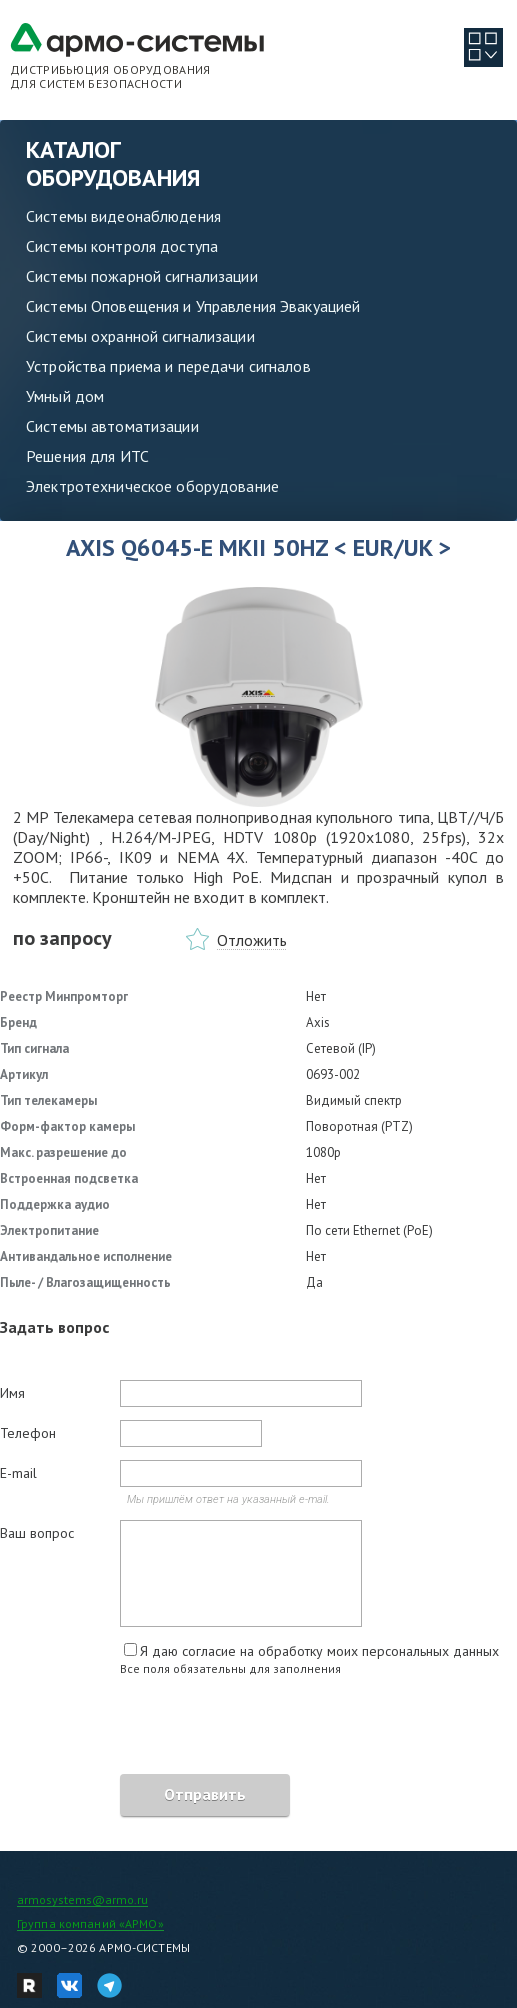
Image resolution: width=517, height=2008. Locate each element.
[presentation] (152, 1728)
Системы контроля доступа (122, 246)
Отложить (252, 940)
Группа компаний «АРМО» (90, 1923)
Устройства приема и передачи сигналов (168, 366)
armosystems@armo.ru (82, 1899)
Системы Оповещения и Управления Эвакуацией (193, 306)
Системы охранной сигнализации (140, 336)
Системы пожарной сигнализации (142, 276)
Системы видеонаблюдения (123, 216)
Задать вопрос (54, 1327)
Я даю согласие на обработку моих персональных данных (319, 1651)
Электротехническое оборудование (152, 486)
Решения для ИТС (87, 456)
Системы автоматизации (112, 426)
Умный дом (65, 396)
